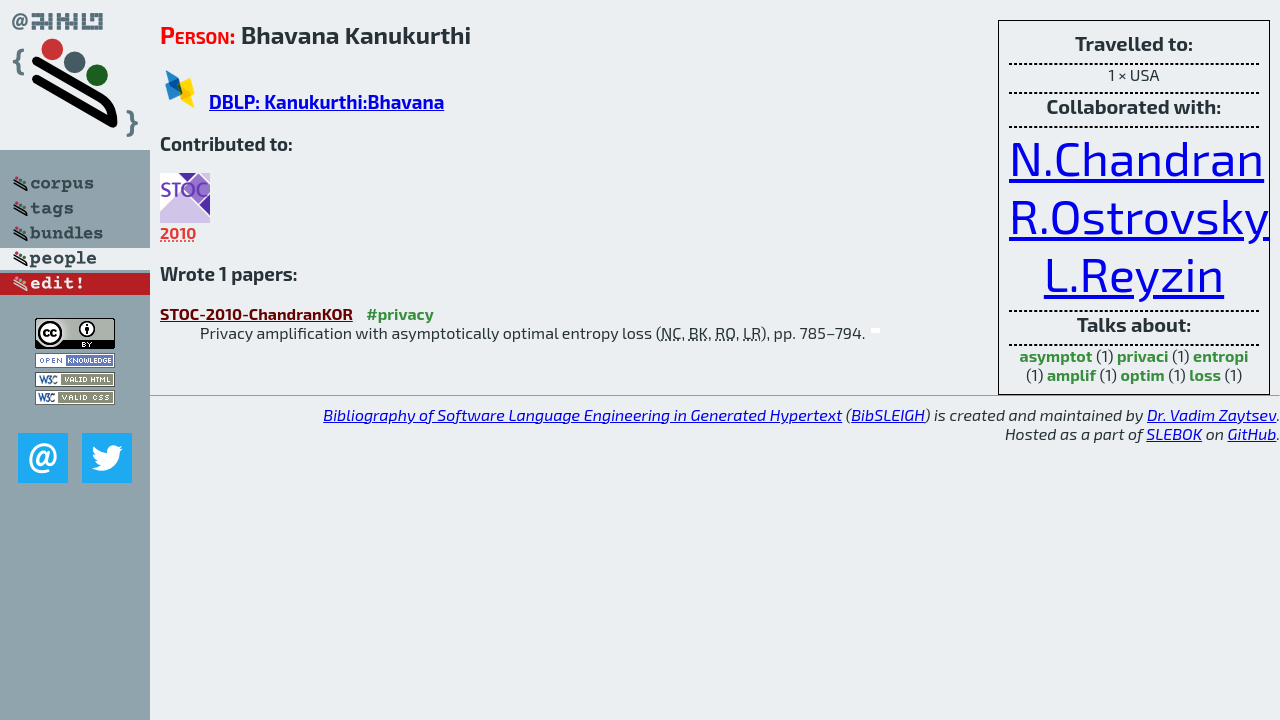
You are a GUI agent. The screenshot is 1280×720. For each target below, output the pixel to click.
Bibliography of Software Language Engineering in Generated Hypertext (582, 414)
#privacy (400, 313)
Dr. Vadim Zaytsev (1211, 414)
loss (1205, 374)
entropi (1220, 355)
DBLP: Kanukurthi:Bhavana (326, 101)
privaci (1142, 355)
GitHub (1252, 433)
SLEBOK (1174, 433)
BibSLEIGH (887, 414)
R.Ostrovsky (1139, 215)
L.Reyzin (1134, 273)
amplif (1071, 374)
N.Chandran (1136, 157)
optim (1143, 374)
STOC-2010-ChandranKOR (256, 313)
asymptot (1056, 355)
